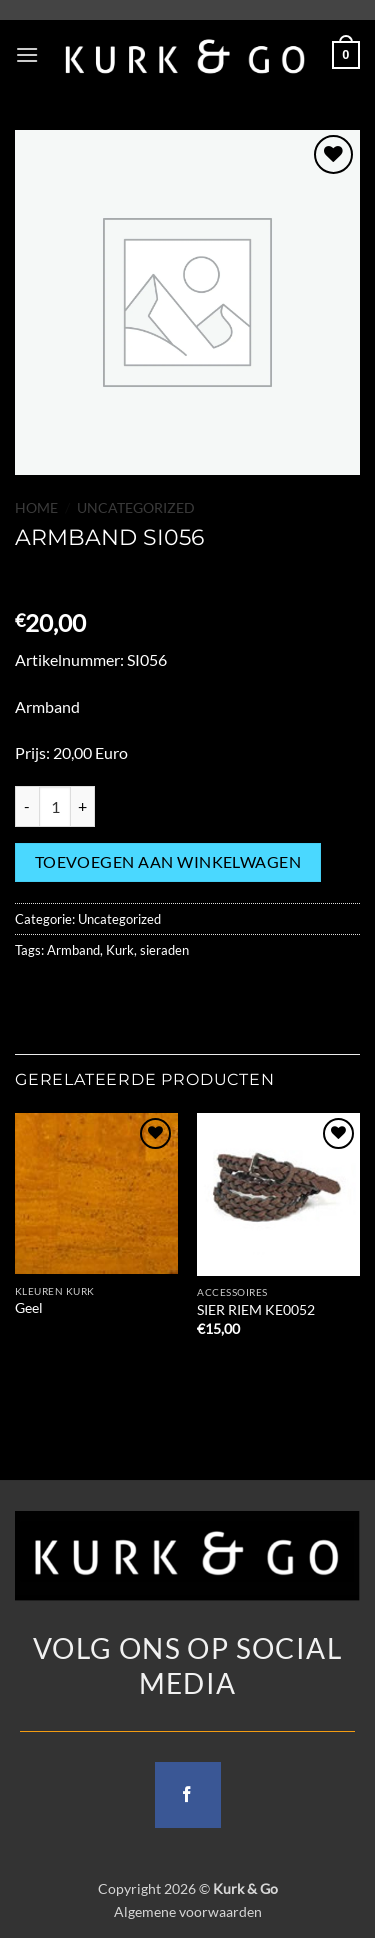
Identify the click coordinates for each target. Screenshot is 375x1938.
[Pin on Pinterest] (177, 994)
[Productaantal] (55, 806)
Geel (29, 1308)
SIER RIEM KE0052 (256, 1310)
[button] (27, 54)
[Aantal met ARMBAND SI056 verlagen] (27, 806)
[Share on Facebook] (69, 994)
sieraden (164, 950)
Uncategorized (136, 508)
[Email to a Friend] (141, 994)
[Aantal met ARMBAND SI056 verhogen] (83, 806)
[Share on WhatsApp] (33, 994)
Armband (73, 950)
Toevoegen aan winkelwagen (168, 862)
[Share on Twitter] (105, 994)
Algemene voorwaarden (188, 1911)
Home (36, 508)
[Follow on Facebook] (188, 1795)
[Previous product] (32, 578)
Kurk (120, 950)
